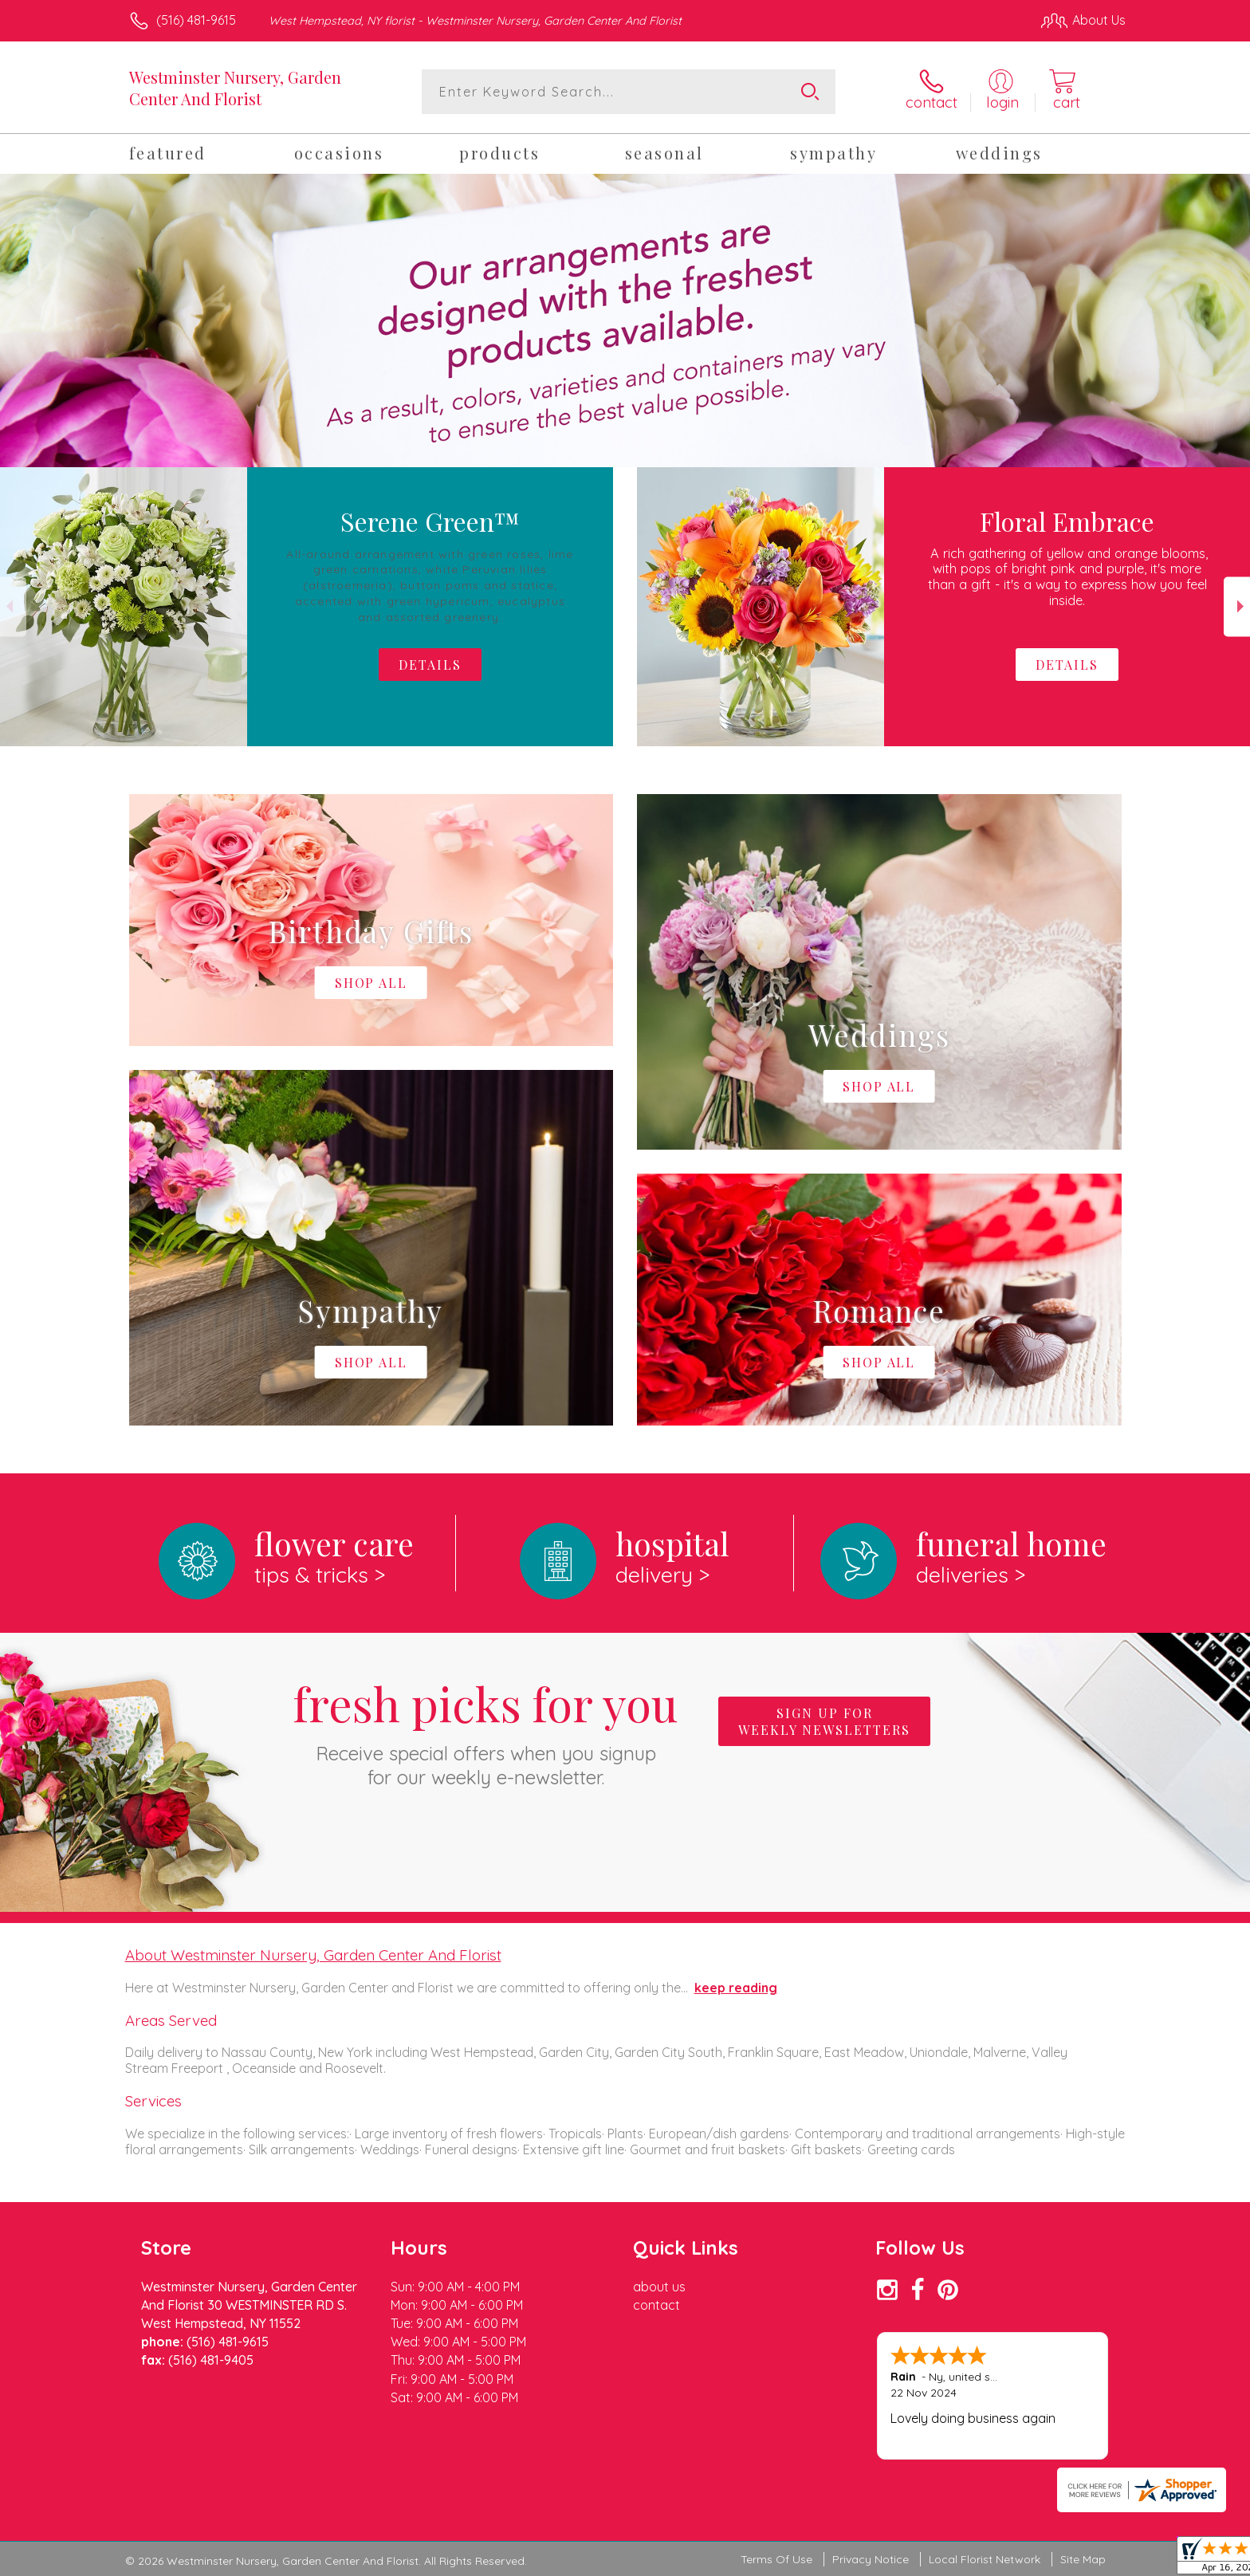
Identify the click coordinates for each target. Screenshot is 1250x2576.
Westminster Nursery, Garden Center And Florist (235, 87)
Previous (13, 606)
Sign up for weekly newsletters (824, 1721)
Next (1237, 606)
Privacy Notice (870, 2559)
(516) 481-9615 (196, 20)
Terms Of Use (776, 2559)
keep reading (735, 1988)
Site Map (1083, 2559)
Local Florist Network (984, 2559)
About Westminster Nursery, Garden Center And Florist (313, 1954)
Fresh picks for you (485, 1731)
